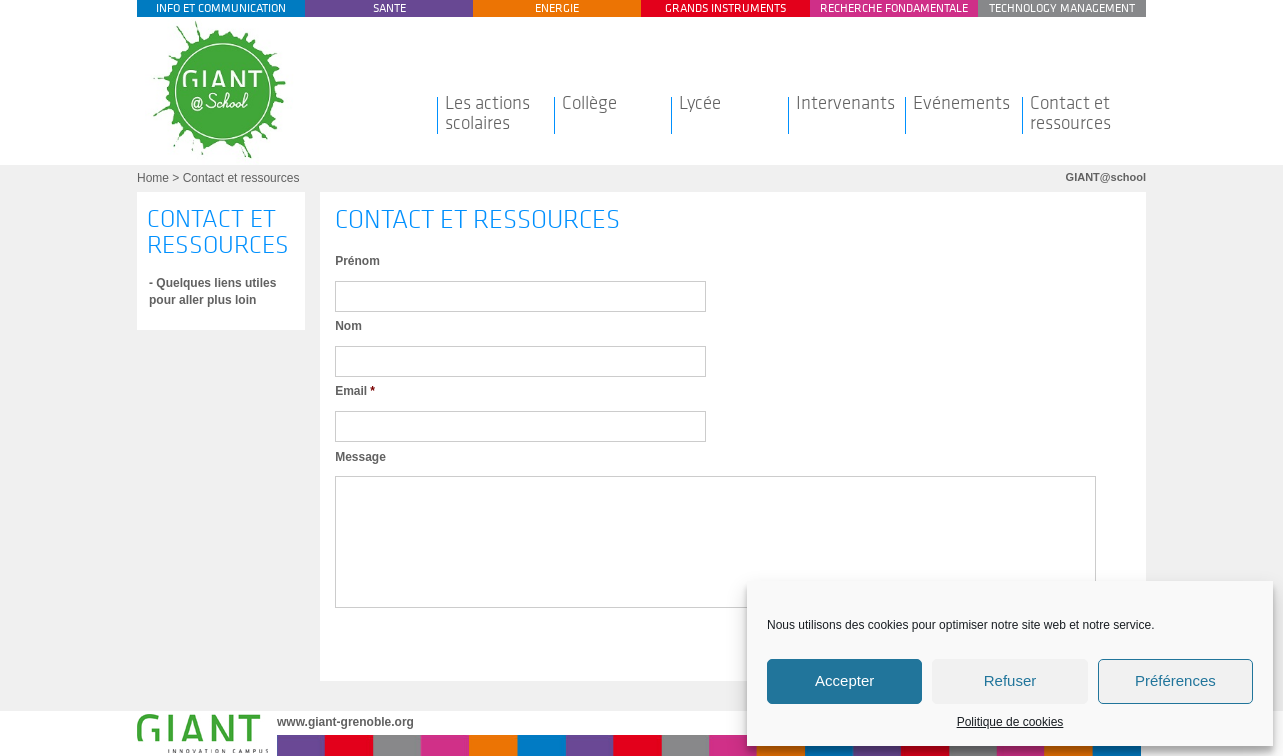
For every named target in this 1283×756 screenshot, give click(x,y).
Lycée (700, 103)
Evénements (961, 103)
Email (355, 391)
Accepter (844, 680)
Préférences (1175, 680)
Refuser (1010, 680)
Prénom (357, 261)
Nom (348, 326)
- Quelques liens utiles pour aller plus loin (212, 291)
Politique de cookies (1010, 722)
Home (153, 178)
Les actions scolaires (487, 113)
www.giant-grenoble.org (345, 722)
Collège (589, 103)
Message (360, 457)
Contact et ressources (1070, 113)
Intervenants (845, 103)
